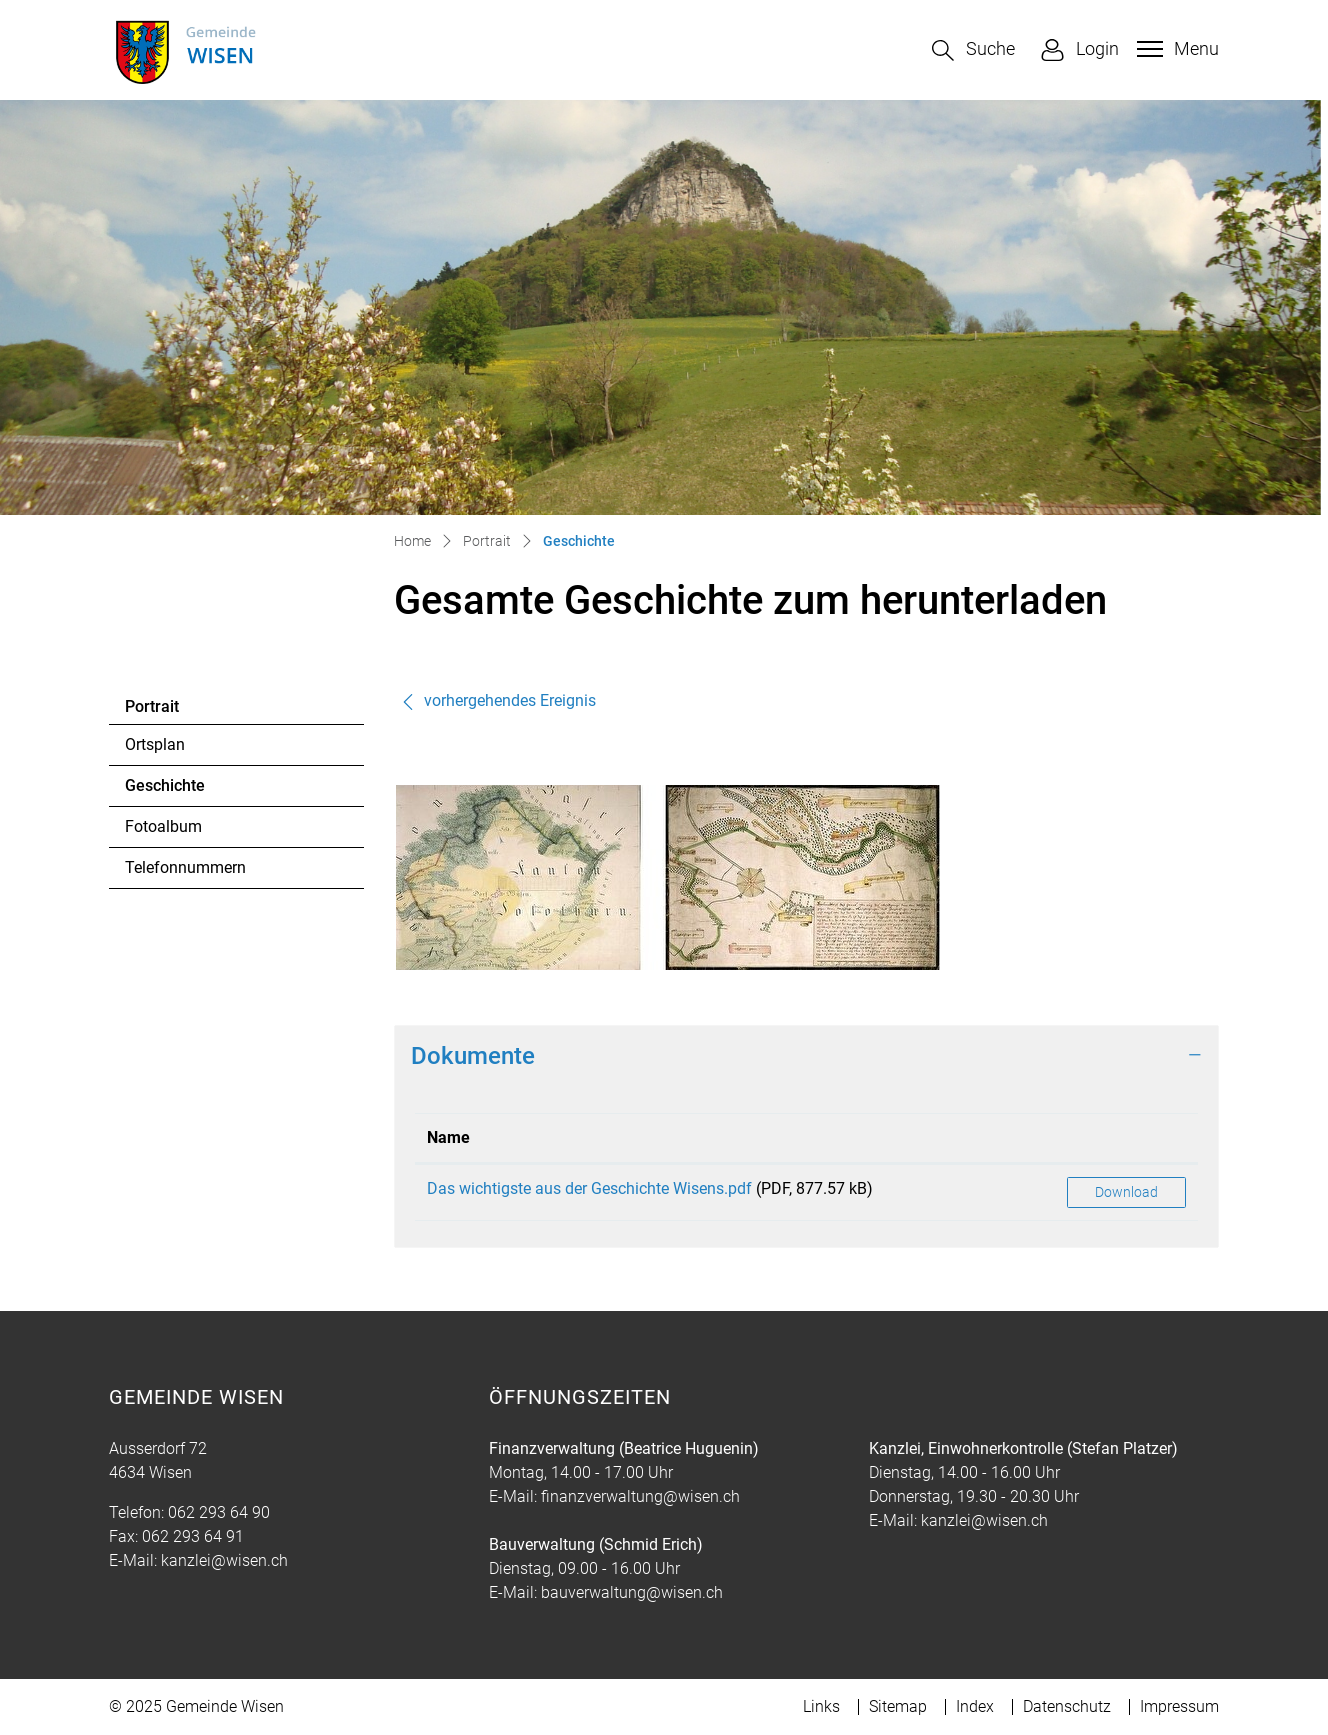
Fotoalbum (163, 826)
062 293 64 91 (193, 1536)
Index (975, 1706)
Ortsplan (155, 744)
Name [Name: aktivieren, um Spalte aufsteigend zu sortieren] (448, 1137)
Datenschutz (1067, 1706)
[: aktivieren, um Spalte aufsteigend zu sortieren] (1126, 1138)
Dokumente (473, 1056)
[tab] (806, 1056)
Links (821, 1706)
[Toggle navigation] (1175, 49)
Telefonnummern (185, 867)
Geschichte (179, 791)
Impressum (1179, 1706)
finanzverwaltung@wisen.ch (640, 1496)
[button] (973, 50)
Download (1126, 1192)
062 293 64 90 (219, 1512)
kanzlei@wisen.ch (224, 1560)
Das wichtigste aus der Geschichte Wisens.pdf (589, 1188)
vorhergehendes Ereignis (498, 700)
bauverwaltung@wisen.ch (632, 1592)
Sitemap (898, 1706)
